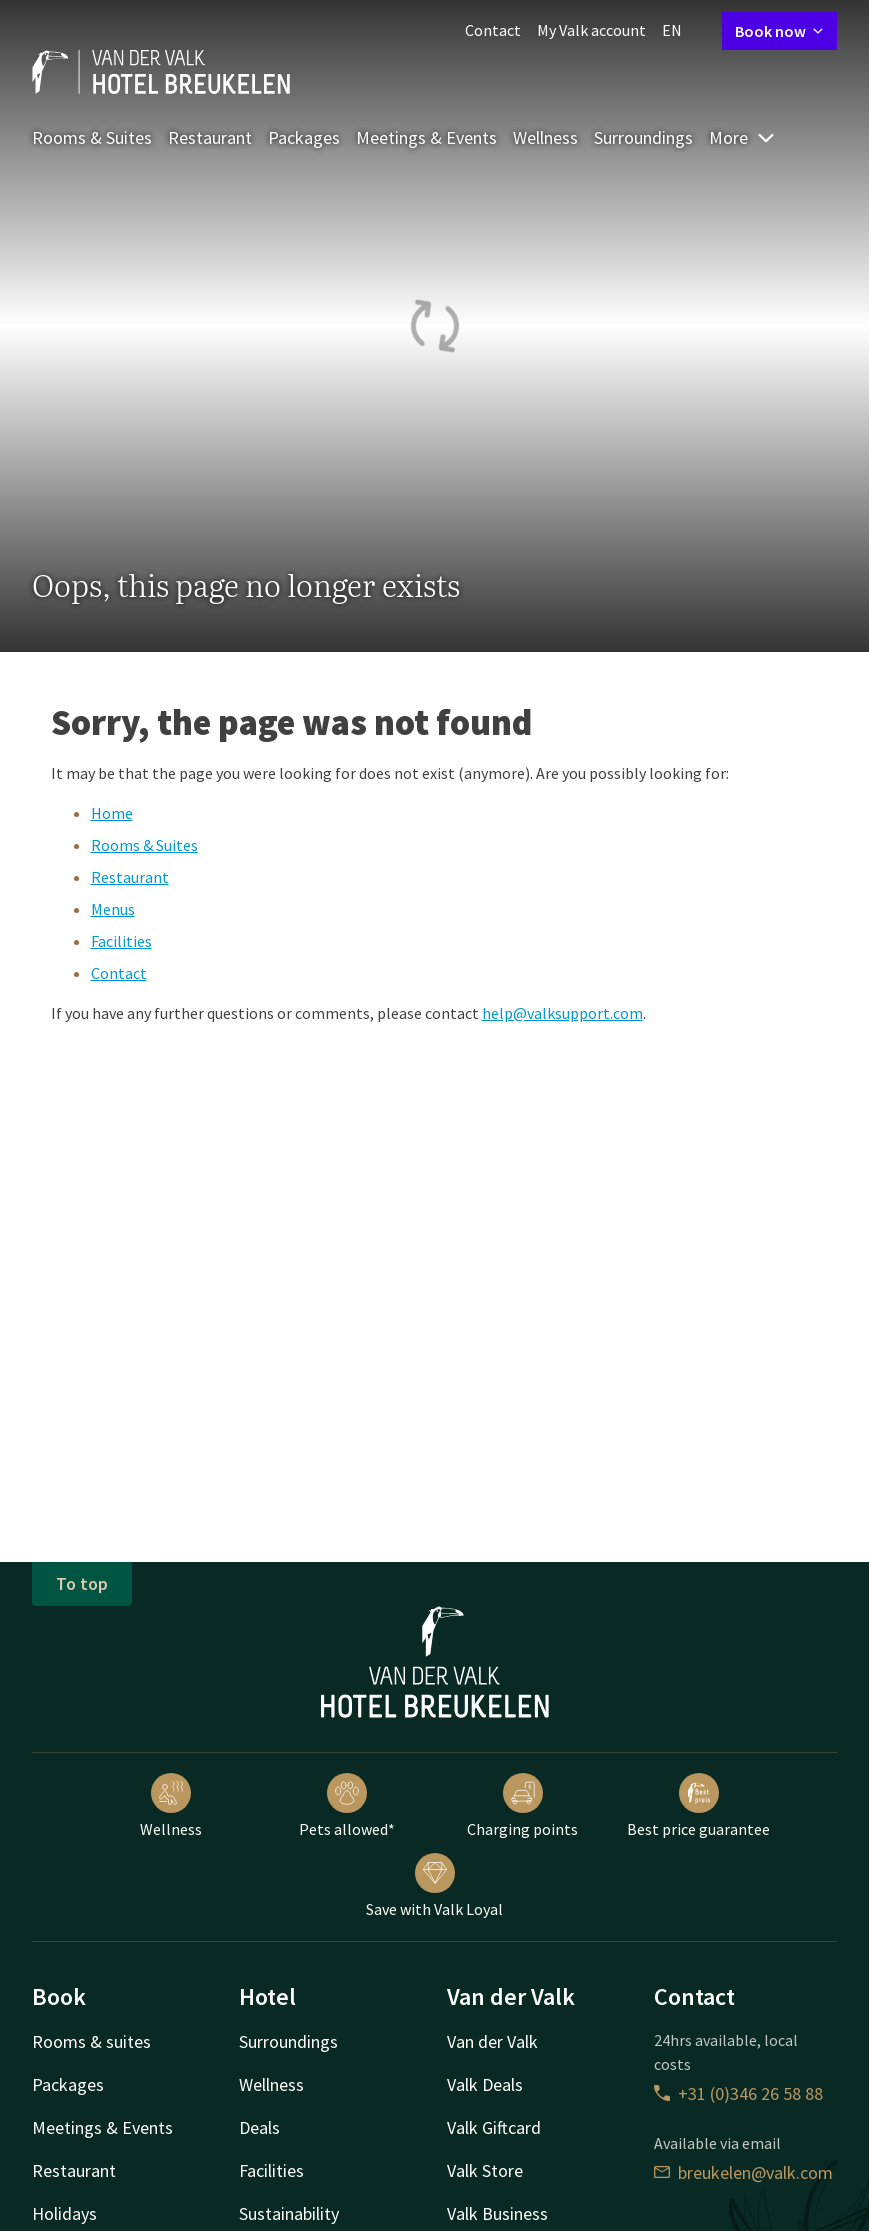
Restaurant (210, 137)
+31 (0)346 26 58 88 (738, 2093)
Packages (304, 137)
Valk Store (485, 2170)
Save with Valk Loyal (434, 1886)
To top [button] (82, 1583)
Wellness (545, 137)
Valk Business (497, 2213)
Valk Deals (485, 2084)
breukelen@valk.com (743, 2172)
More (742, 137)
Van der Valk (492, 2041)
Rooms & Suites (92, 137)
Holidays (64, 2213)
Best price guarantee (698, 1806)
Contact (493, 30)
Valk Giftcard (494, 2127)
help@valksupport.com (562, 1013)
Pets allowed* (347, 1806)
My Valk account (591, 30)
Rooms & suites (91, 2041)
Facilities (121, 941)
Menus (113, 909)
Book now (779, 31)
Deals (259, 2127)
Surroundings (643, 137)
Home (112, 813)
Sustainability (289, 2213)
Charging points (522, 1806)
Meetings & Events (426, 137)
